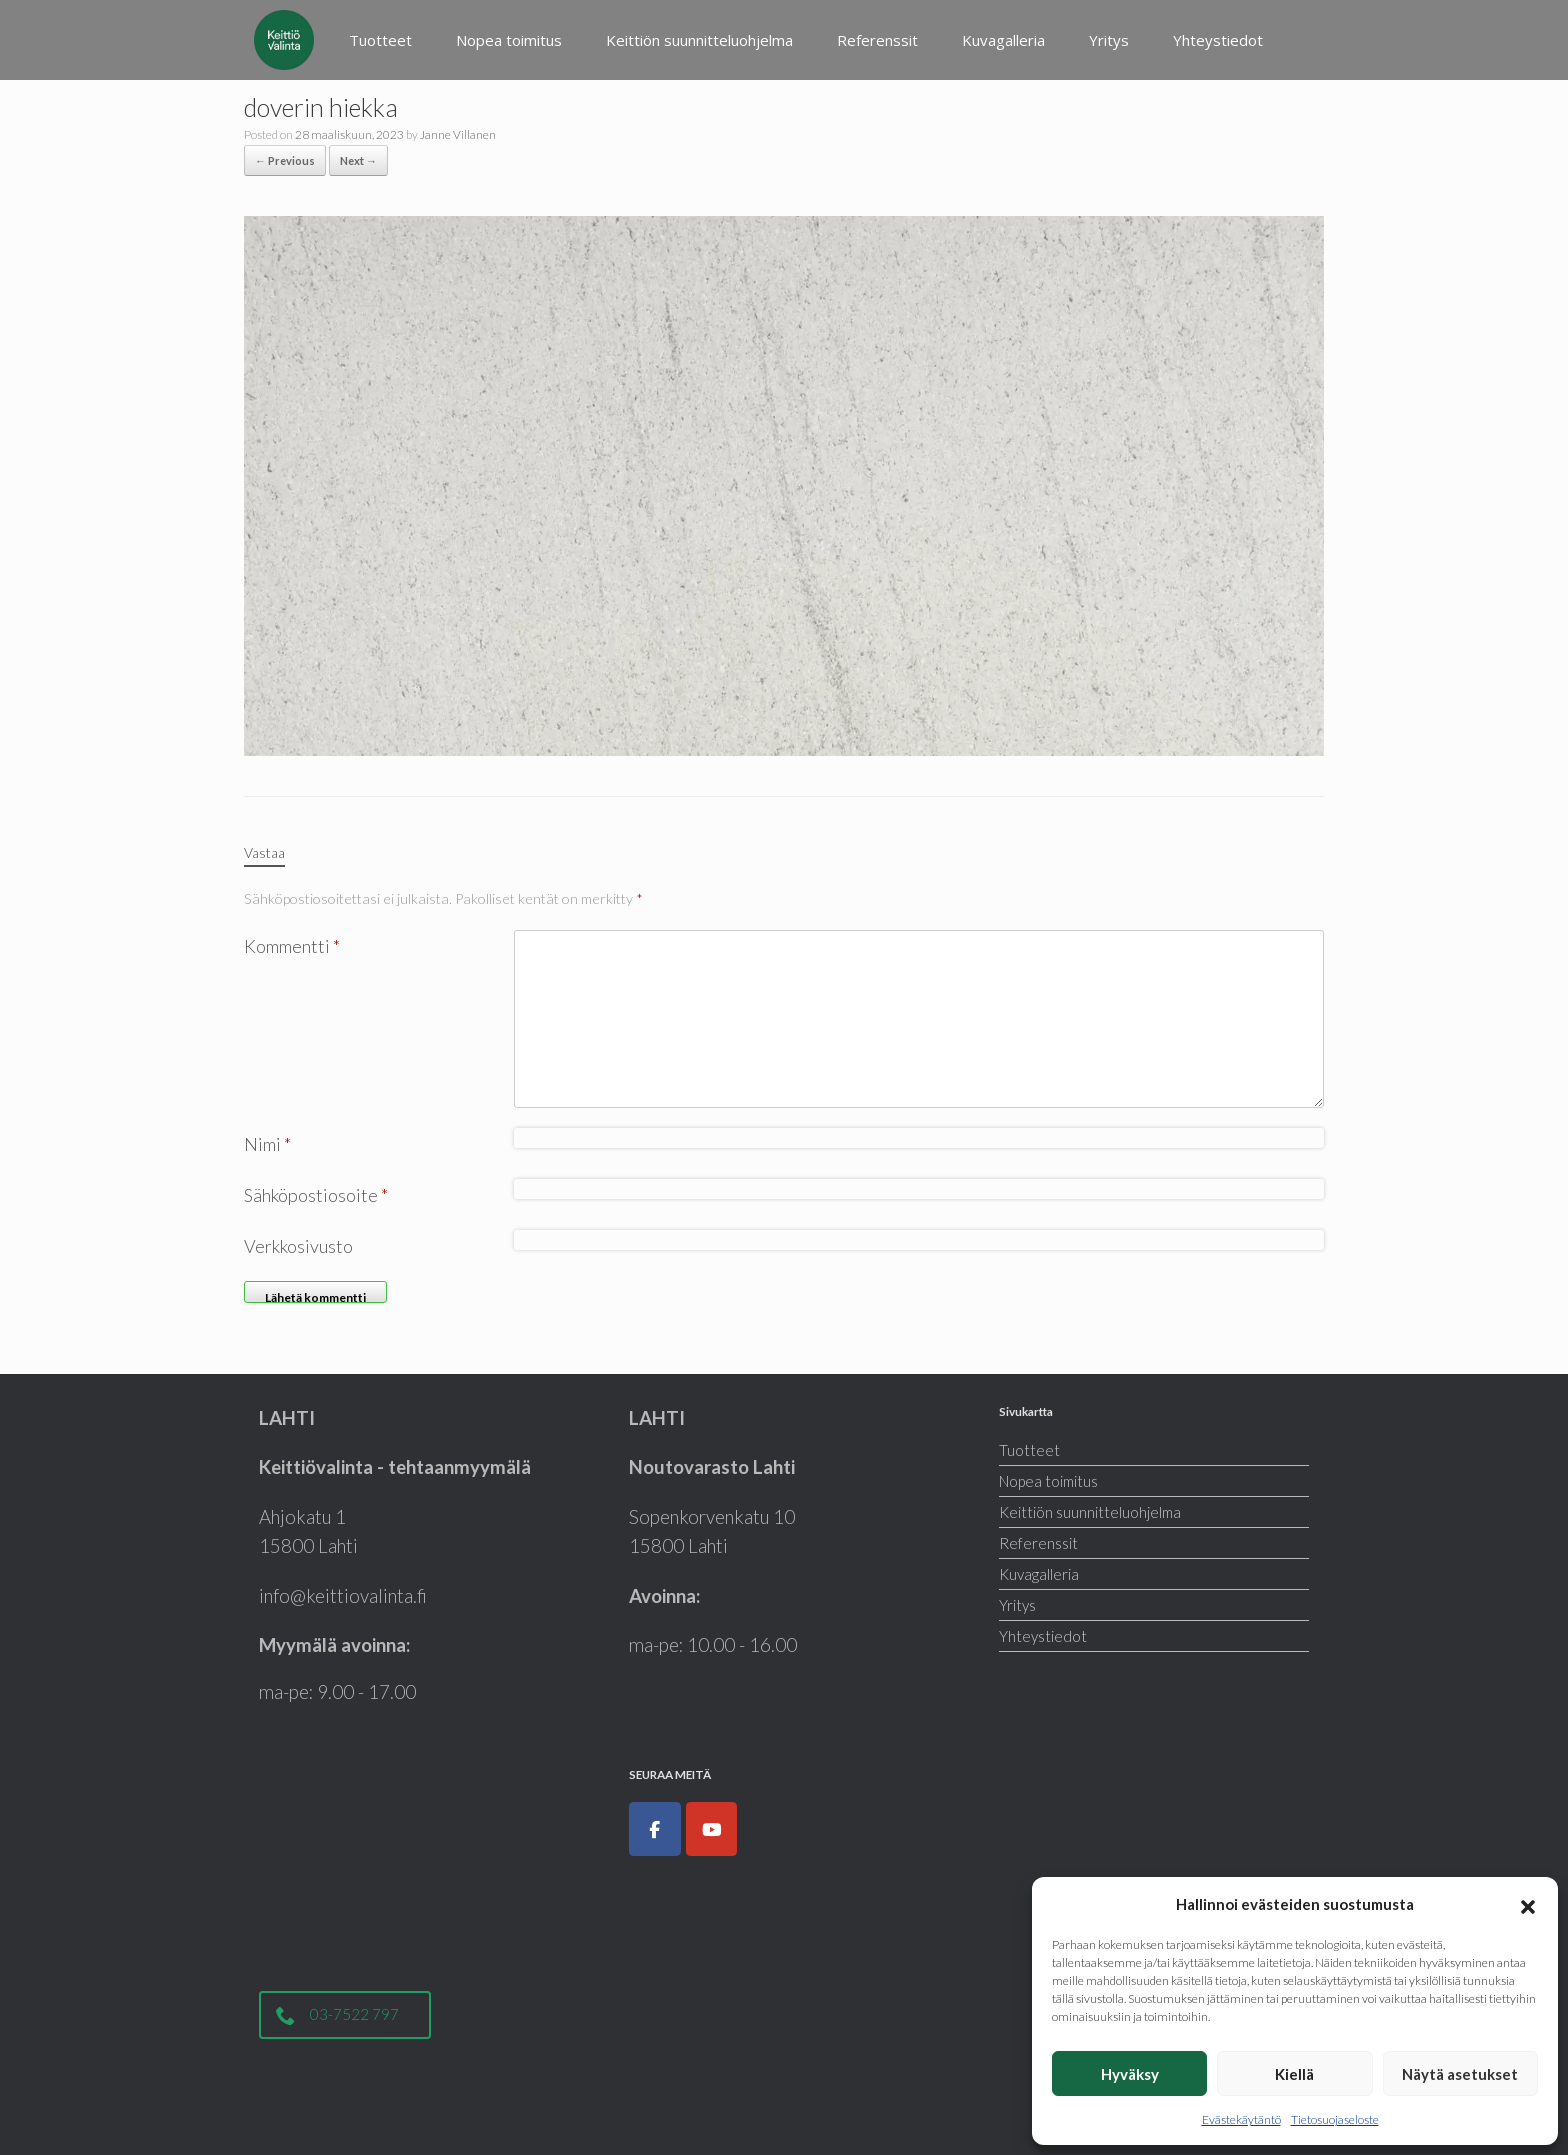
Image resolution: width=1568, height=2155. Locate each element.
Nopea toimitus (509, 40)
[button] (1528, 1904)
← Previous (285, 160)
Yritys (1109, 40)
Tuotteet (380, 40)
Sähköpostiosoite (316, 1195)
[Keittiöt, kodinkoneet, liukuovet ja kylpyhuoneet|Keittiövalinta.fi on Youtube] (712, 1829)
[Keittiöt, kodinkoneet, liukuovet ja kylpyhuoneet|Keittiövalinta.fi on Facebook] (655, 1829)
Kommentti (292, 946)
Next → (358, 160)
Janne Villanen (458, 134)
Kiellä (1294, 2074)
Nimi (267, 1144)
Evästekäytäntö (1241, 2119)
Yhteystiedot (1218, 40)
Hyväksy (1130, 2074)
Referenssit (877, 40)
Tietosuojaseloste (1335, 2119)
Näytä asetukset (1460, 2074)
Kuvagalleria (1003, 40)
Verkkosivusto (298, 1246)
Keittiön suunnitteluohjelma (699, 40)
